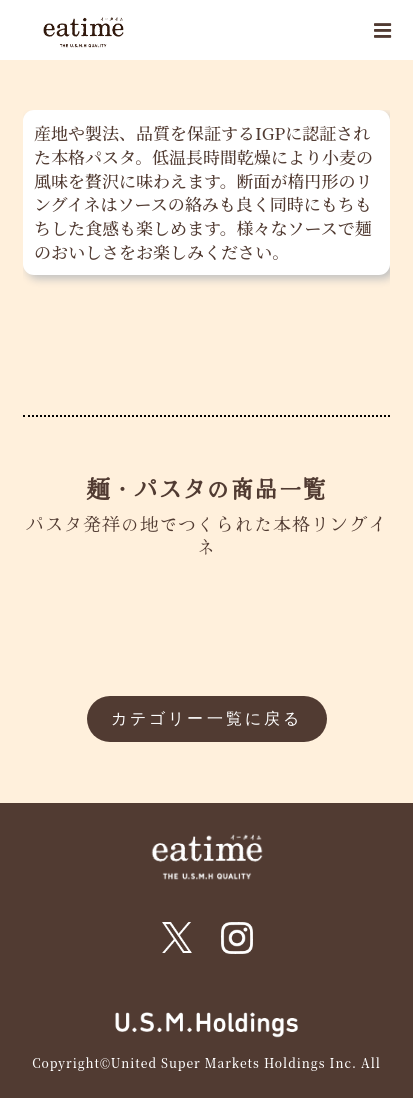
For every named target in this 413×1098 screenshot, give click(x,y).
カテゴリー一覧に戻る (207, 718)
